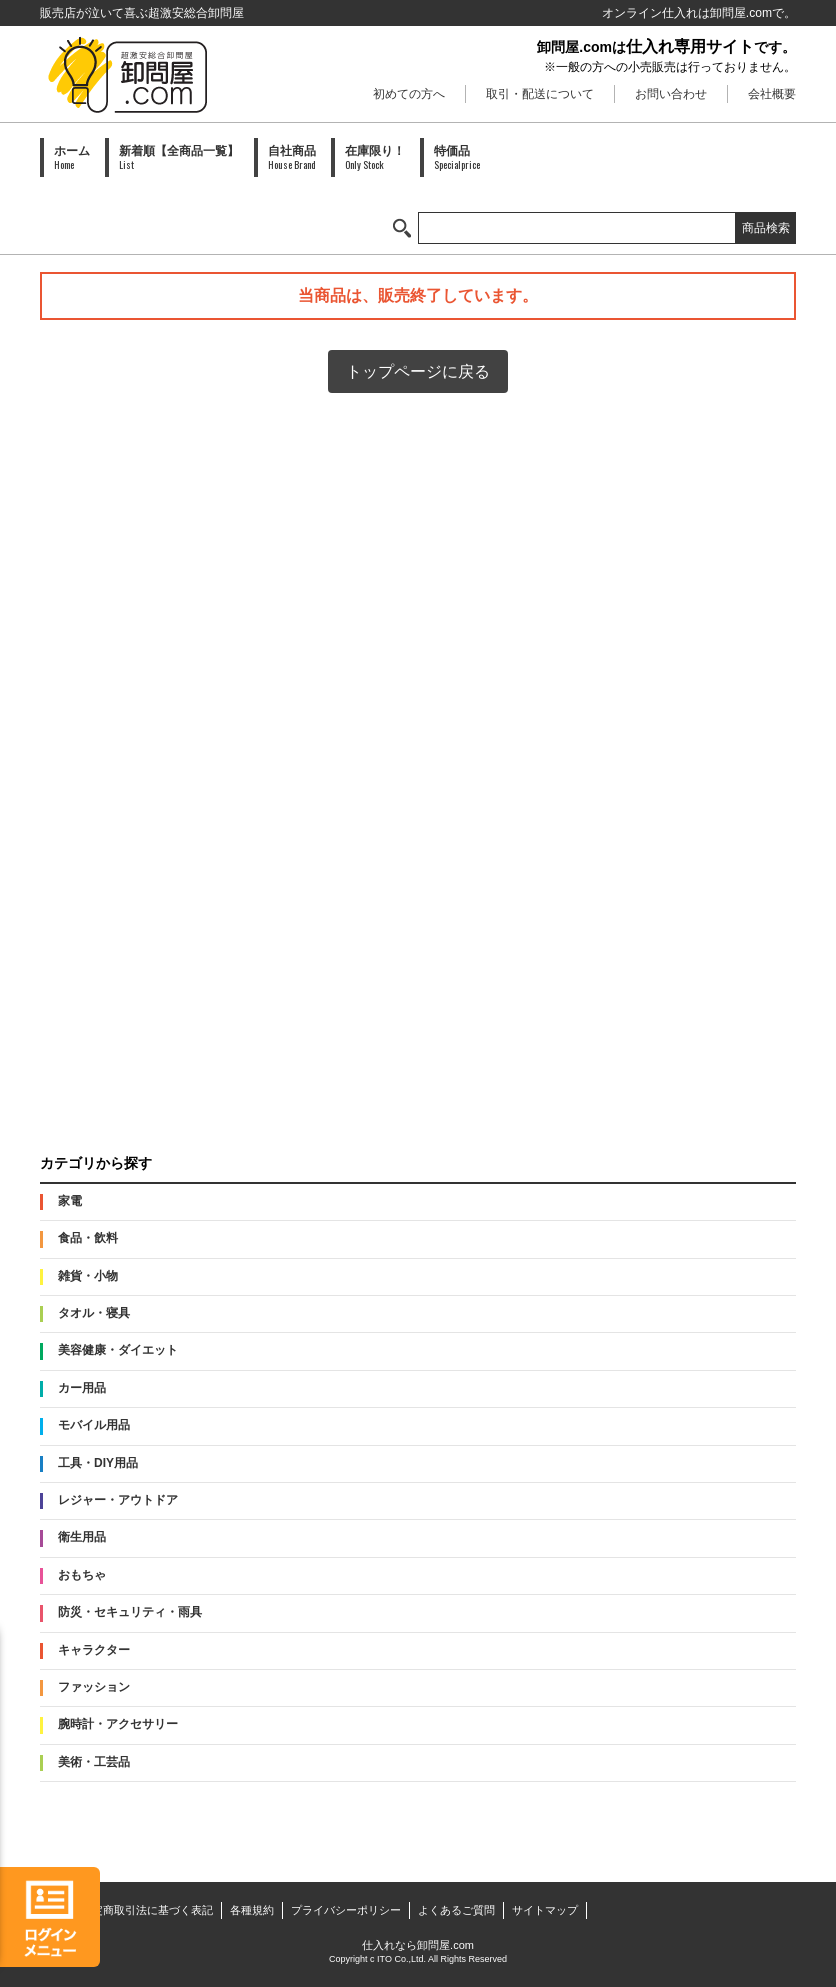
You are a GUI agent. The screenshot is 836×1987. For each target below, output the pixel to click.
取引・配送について (540, 94)
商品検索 (766, 228)
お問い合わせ (671, 94)
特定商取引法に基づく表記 (147, 1910)
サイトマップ (545, 1910)
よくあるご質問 (456, 1910)
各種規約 (252, 1910)
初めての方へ (409, 94)
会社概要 (772, 94)
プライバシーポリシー (346, 1910)
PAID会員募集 (418, 1081)
